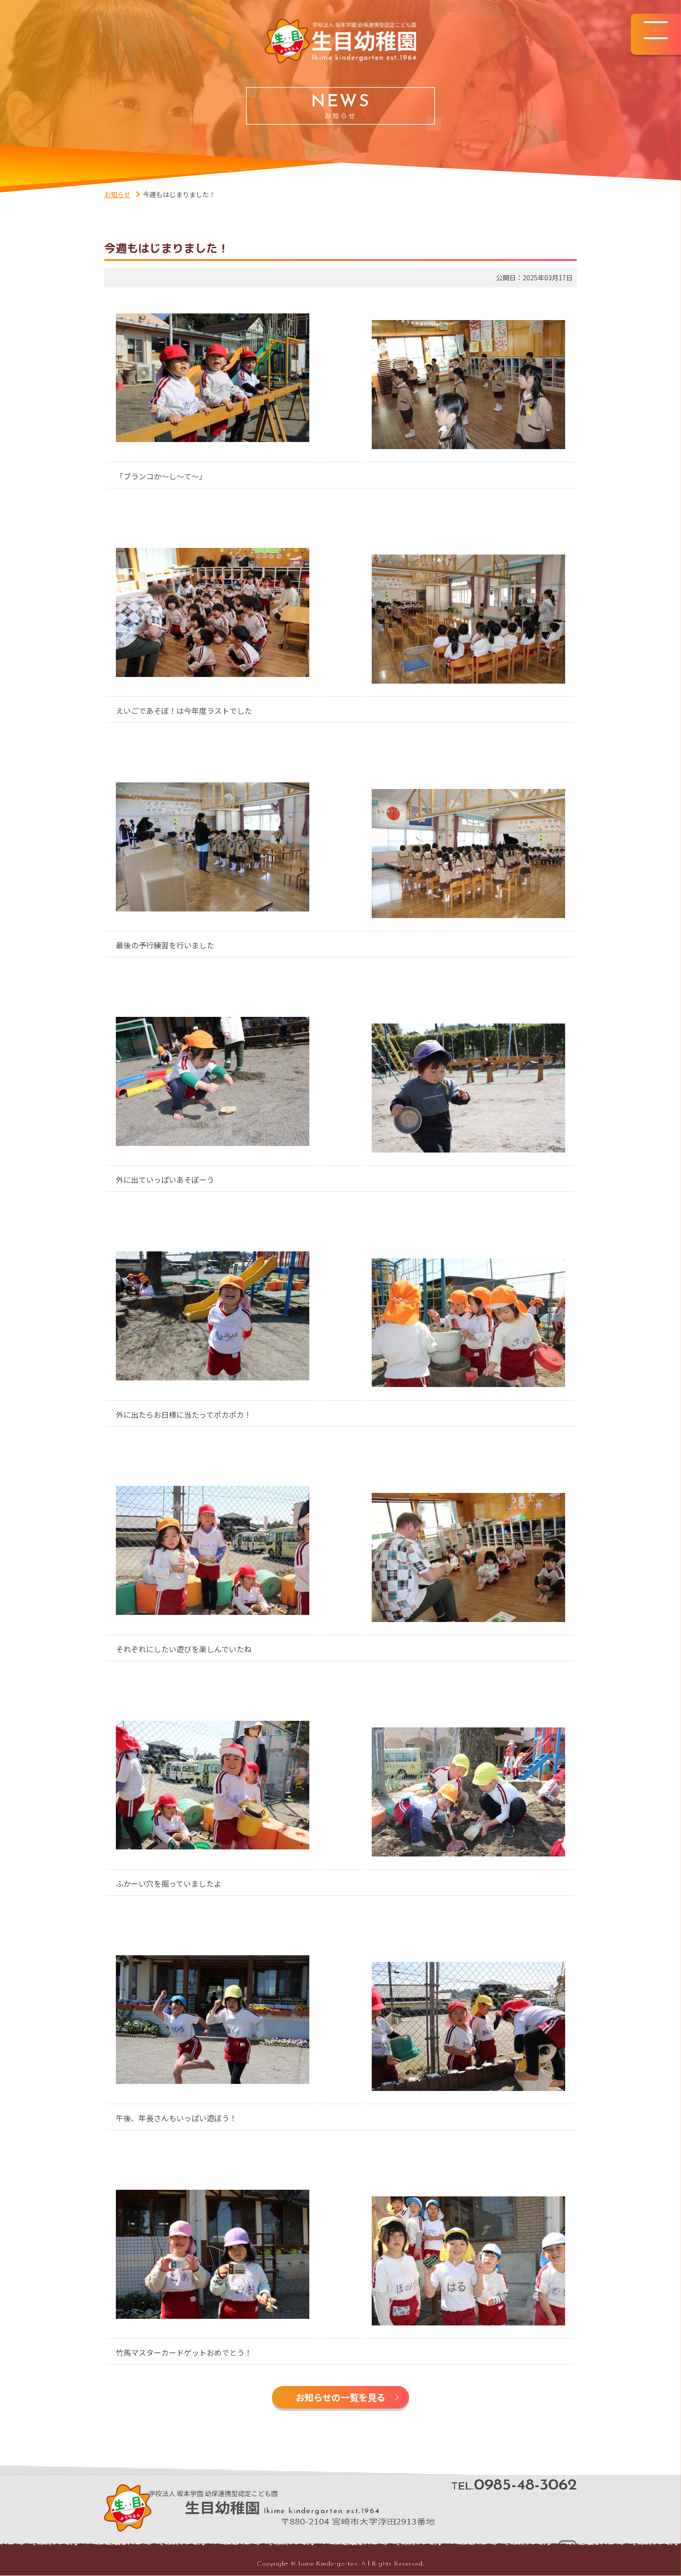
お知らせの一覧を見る (340, 2398)
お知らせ (117, 194)
